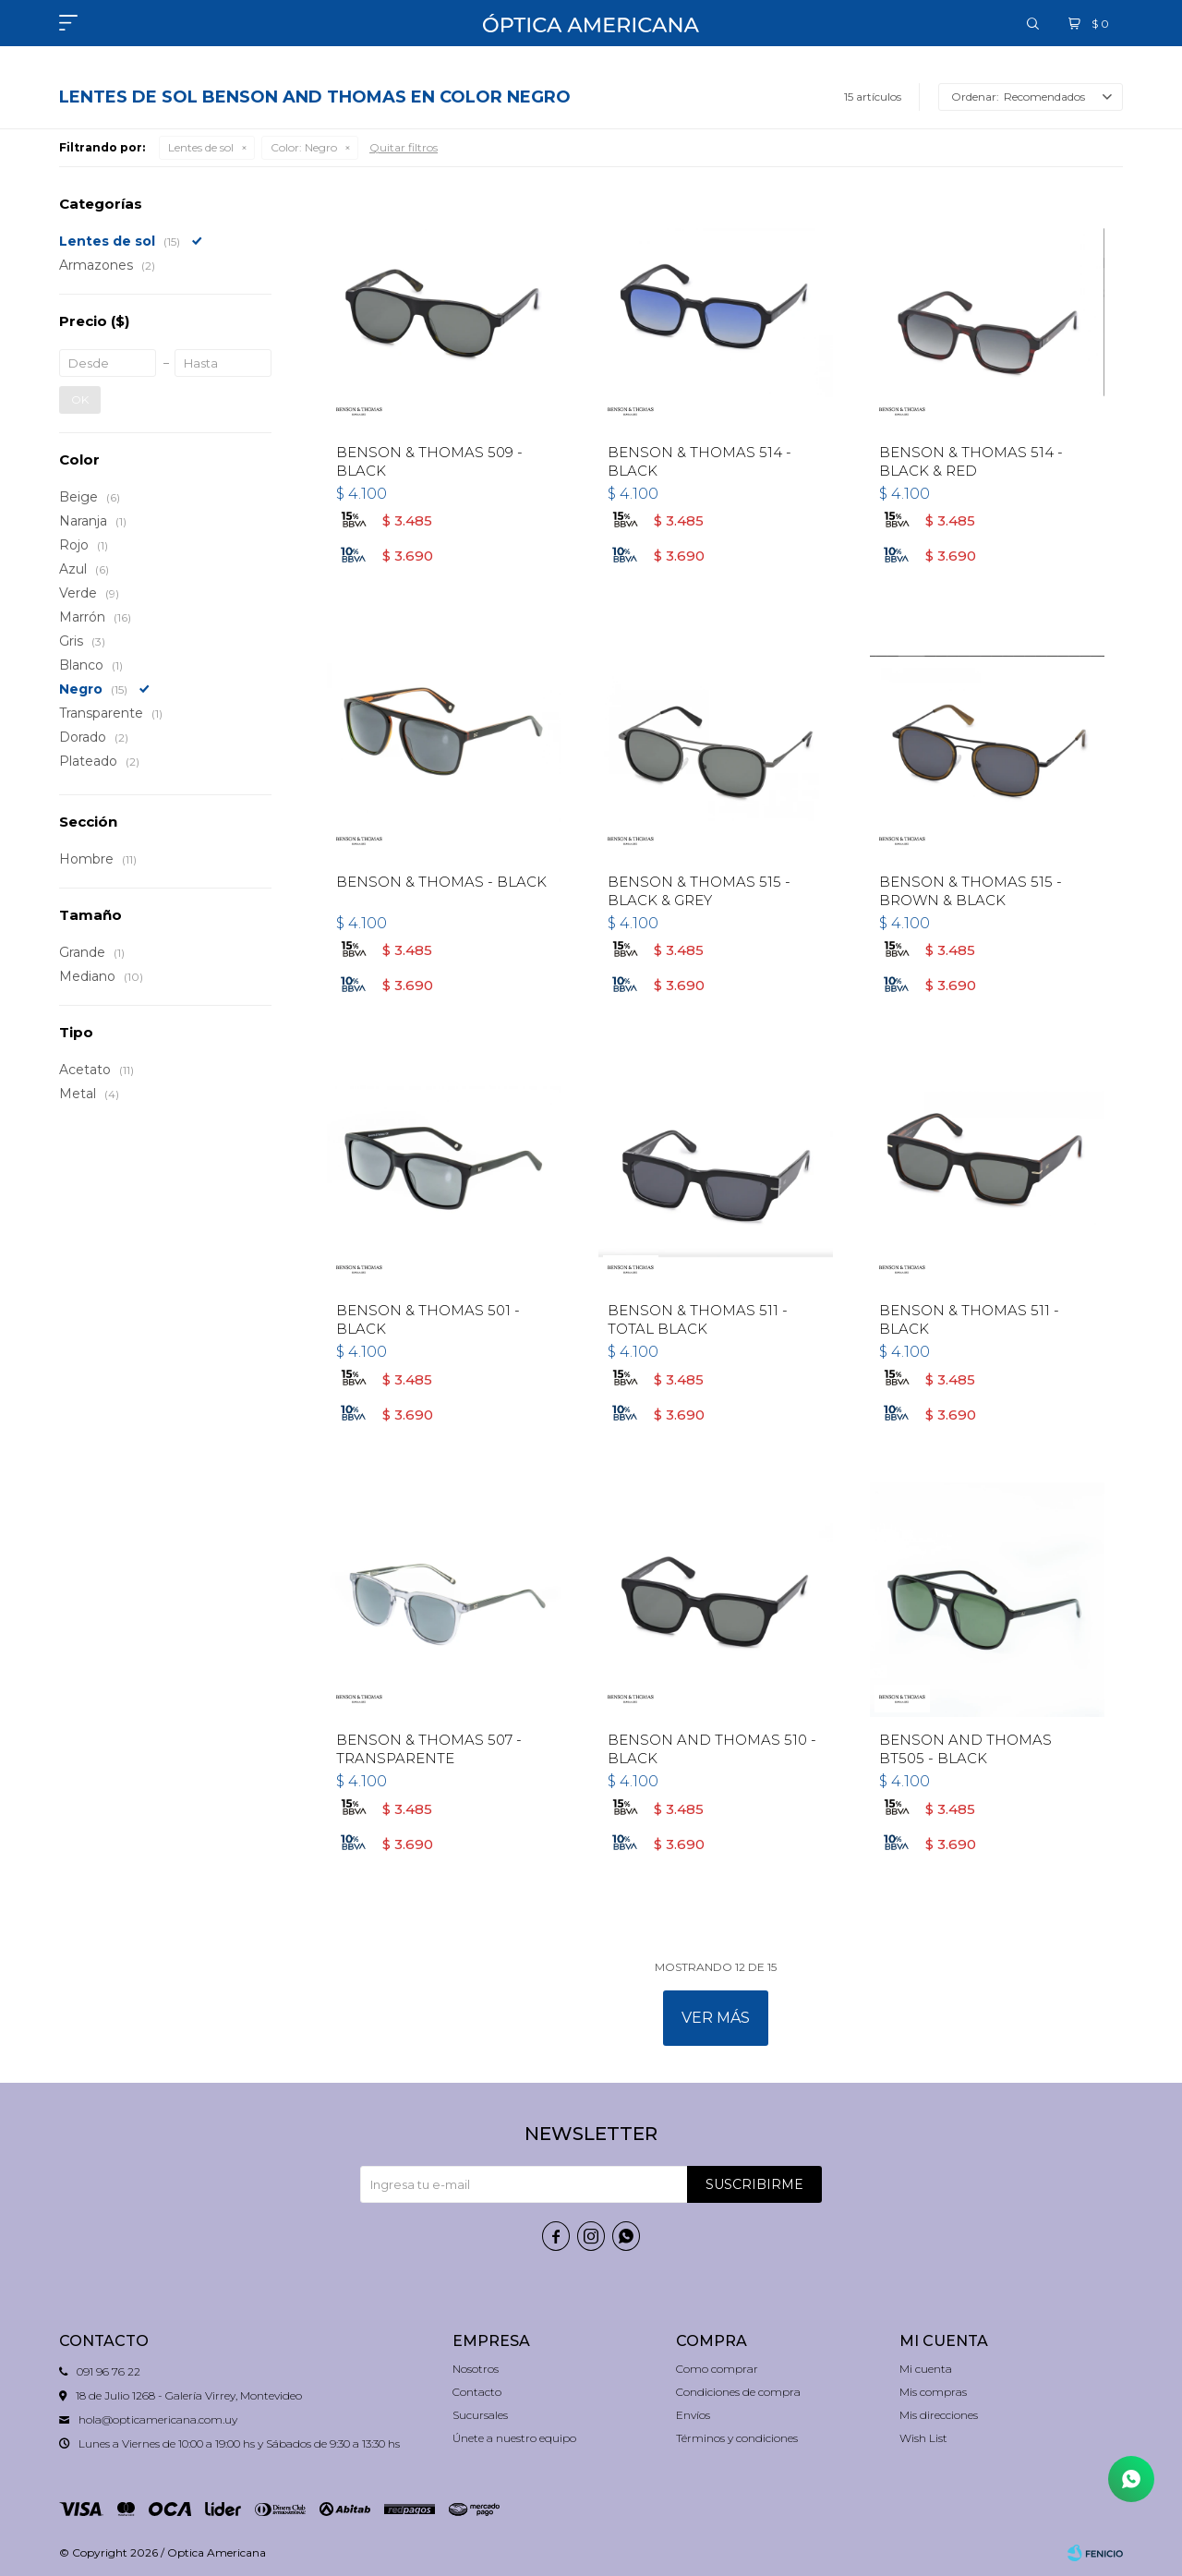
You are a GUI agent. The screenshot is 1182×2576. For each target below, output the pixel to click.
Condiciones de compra (738, 2392)
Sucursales (480, 2415)
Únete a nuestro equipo (514, 2438)
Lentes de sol (201, 147)
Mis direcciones (938, 2415)
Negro (304, 147)
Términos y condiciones (737, 2438)
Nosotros (475, 2369)
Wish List (923, 2438)
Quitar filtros (403, 147)
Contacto (476, 2392)
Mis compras (933, 2392)
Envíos (693, 2415)
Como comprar (717, 2369)
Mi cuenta (925, 2369)
